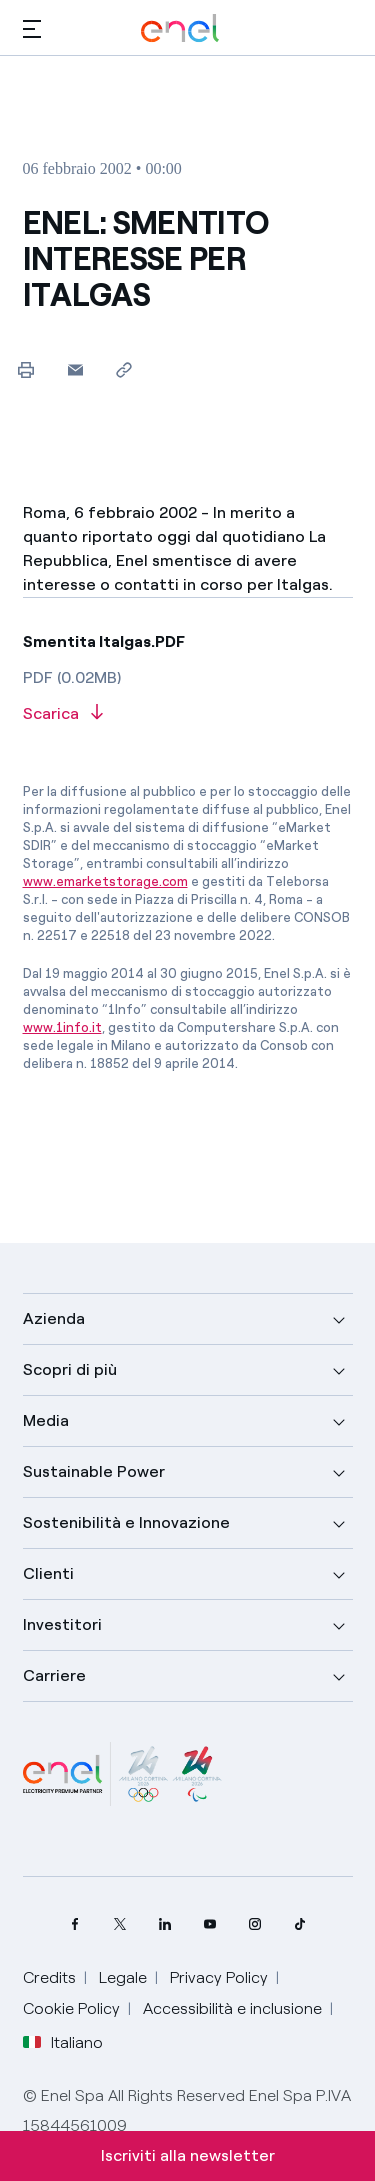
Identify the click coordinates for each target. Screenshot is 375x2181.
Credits (49, 1977)
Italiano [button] (63, 2043)
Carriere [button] (54, 1675)
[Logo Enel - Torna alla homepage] (180, 28)
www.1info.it (62, 1027)
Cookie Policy (71, 2008)
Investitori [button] (62, 1624)
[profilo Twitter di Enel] (120, 1924)
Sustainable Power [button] (94, 1471)
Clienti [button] (48, 1573)
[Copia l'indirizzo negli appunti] (124, 369)
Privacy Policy (219, 1977)
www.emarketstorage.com (105, 881)
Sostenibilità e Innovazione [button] (126, 1522)
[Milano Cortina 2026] (123, 1774)
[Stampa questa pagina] (26, 369)
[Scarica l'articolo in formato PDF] (188, 714)
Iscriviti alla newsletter (188, 2155)
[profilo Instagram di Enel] (255, 1924)
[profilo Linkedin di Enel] (165, 1924)
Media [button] (46, 1420)
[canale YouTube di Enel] (210, 1924)
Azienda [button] (54, 1318)
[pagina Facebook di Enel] (75, 1924)
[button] (32, 28)
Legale (123, 1977)
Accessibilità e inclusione (232, 2008)
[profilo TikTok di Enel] (300, 1924)
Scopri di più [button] (70, 1369)
